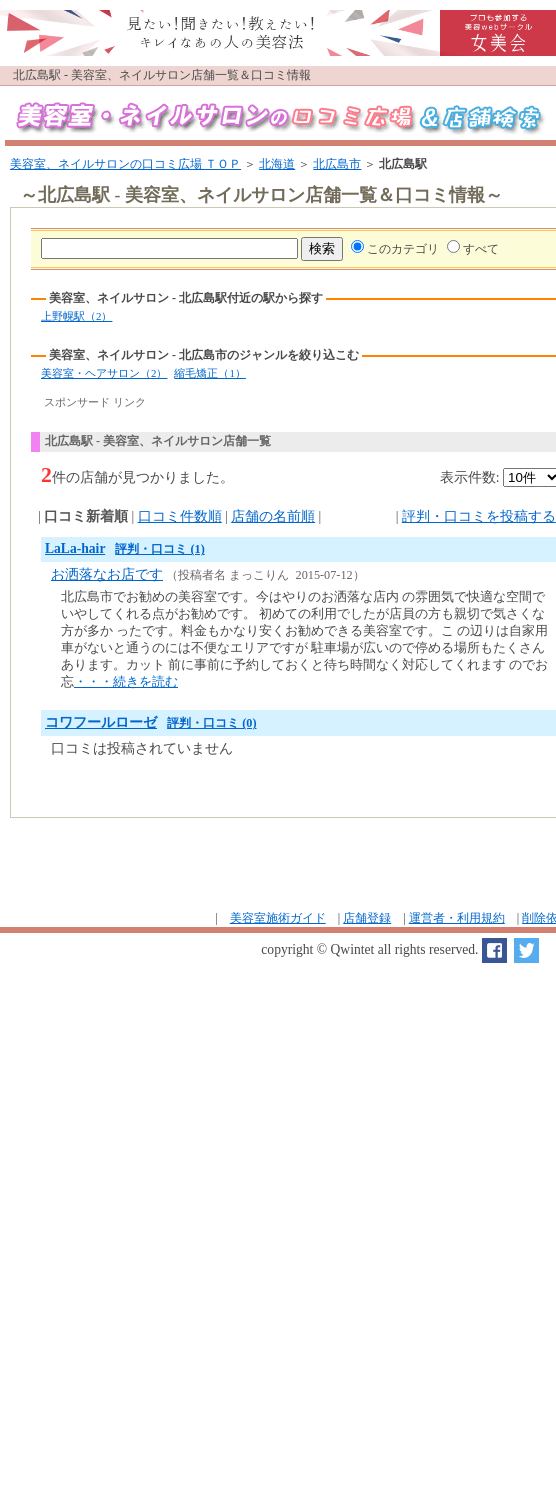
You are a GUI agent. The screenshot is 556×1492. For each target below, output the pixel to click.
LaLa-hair (75, 548)
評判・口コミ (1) (159, 549)
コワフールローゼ (101, 722)
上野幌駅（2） (76, 316)
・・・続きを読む (126, 681)
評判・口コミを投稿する (479, 516)
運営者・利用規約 (457, 918)
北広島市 (337, 164)
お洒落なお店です (107, 574)
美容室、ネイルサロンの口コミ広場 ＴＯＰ (125, 164)
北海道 (277, 164)
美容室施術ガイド (278, 918)
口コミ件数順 (180, 516)
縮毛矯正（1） (209, 373)
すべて (481, 249)
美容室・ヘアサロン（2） (104, 373)
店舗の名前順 (273, 516)
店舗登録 (367, 918)
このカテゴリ (403, 249)
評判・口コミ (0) (211, 723)
